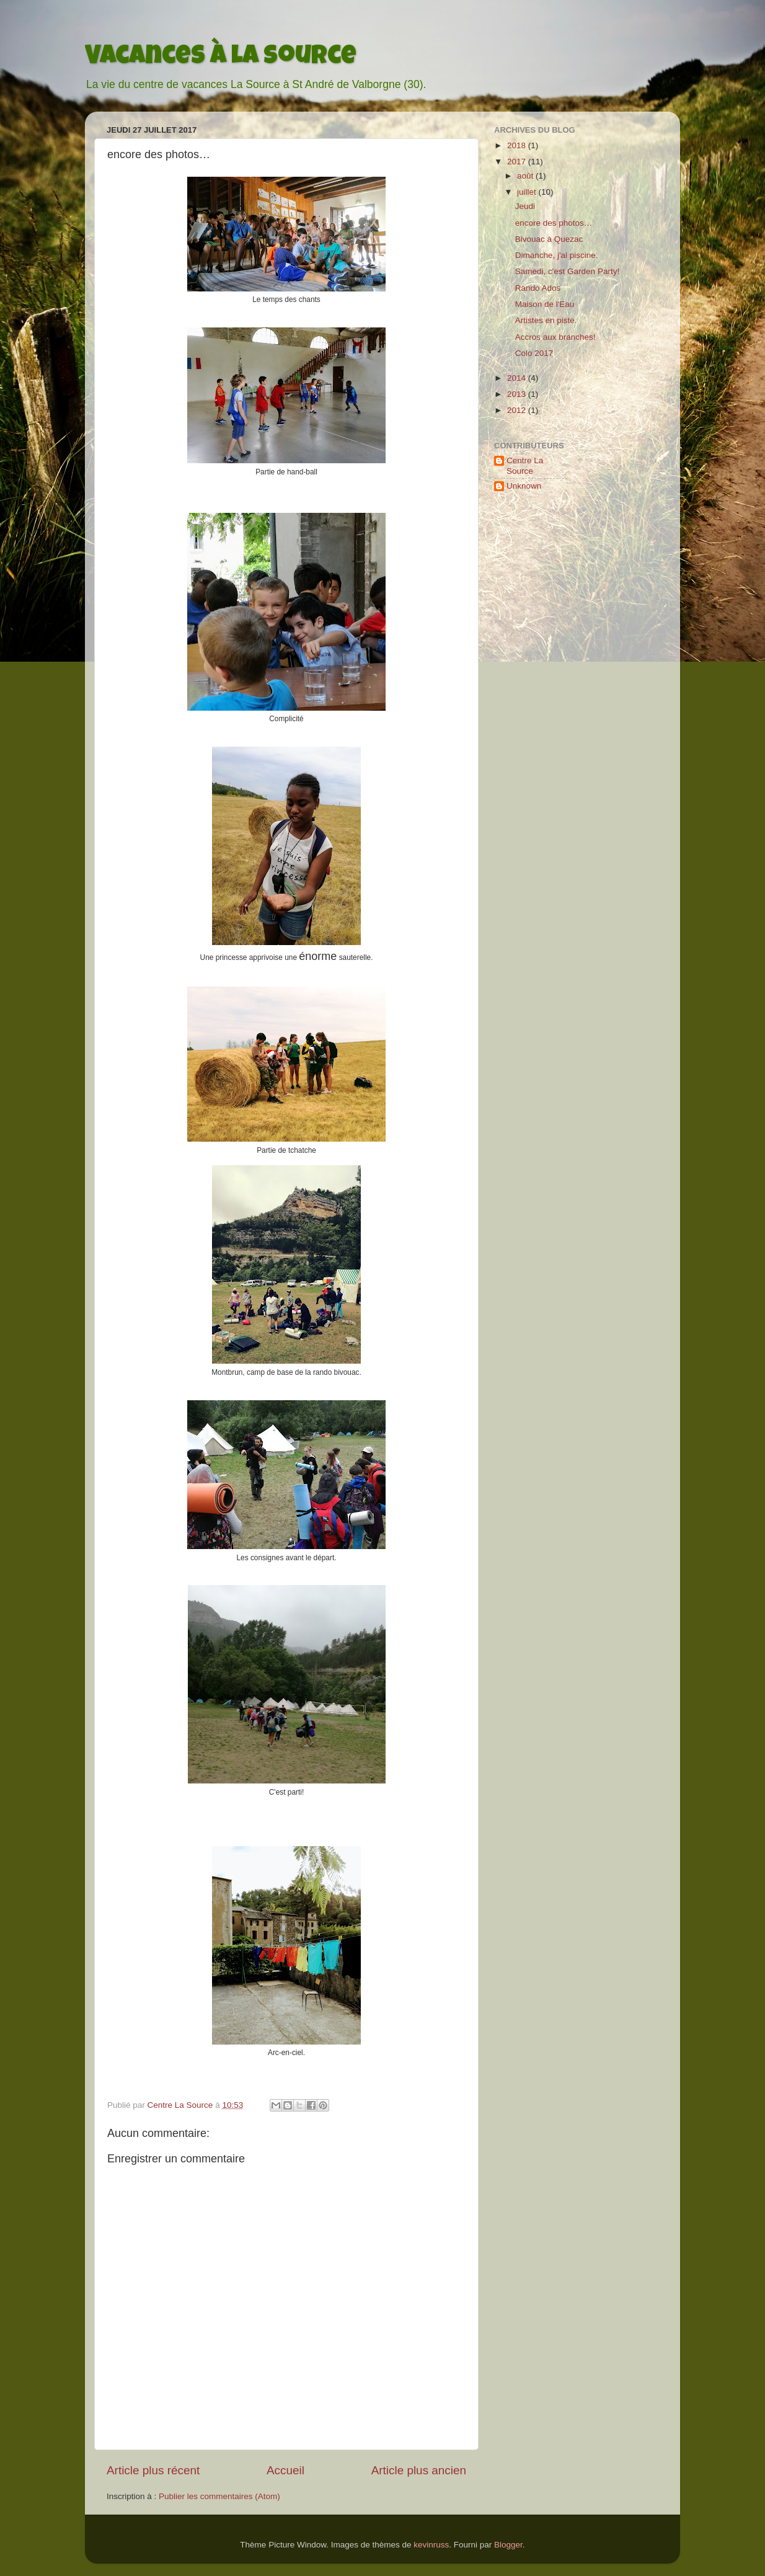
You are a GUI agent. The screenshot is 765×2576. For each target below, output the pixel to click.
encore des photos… (554, 223)
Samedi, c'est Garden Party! (567, 271)
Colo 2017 (534, 353)
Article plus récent (153, 2470)
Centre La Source (524, 465)
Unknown (523, 486)
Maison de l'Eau (545, 304)
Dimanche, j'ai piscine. (556, 255)
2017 (517, 161)
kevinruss (431, 2544)
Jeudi (525, 206)
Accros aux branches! (555, 337)
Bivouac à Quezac (549, 239)
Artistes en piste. (546, 320)
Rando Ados (538, 288)
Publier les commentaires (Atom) (219, 2496)
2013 (517, 394)
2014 (517, 378)
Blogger (508, 2544)
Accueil (285, 2470)
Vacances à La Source (220, 58)
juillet (528, 192)
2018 (517, 145)
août (526, 175)
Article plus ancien (418, 2470)
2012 (517, 410)
